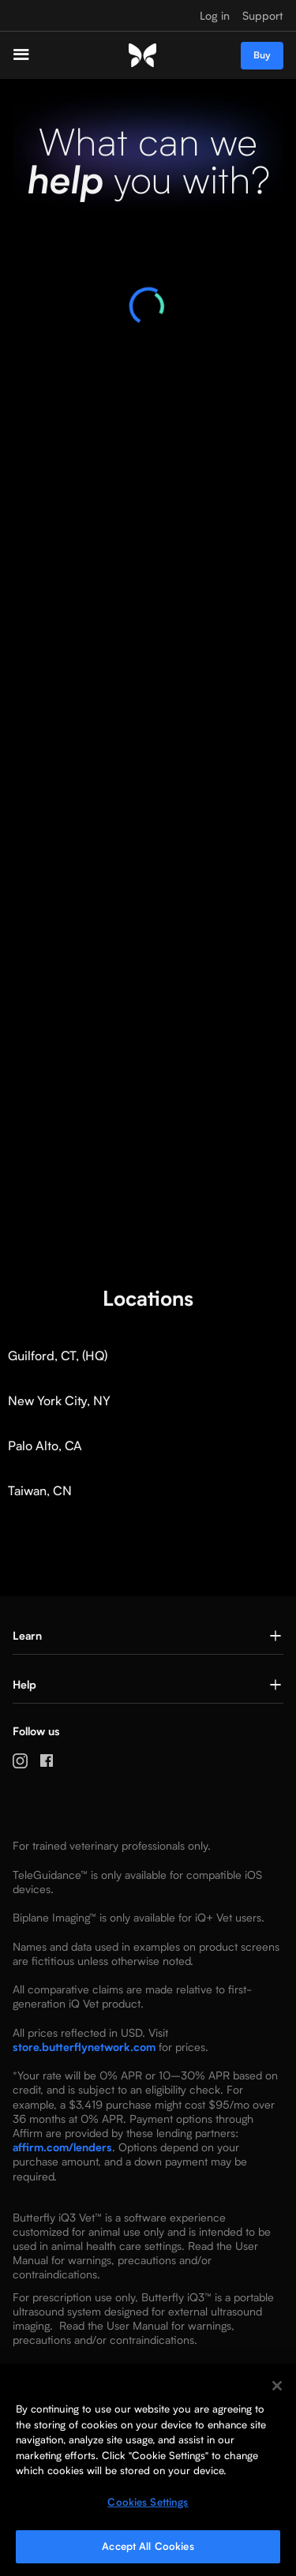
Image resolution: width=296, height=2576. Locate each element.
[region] (148, 2470)
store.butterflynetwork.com (84, 2046)
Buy (262, 55)
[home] (142, 55)
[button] (34, 55)
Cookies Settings (147, 2501)
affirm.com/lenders (62, 2147)
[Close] (277, 2385)
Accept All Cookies (147, 2546)
